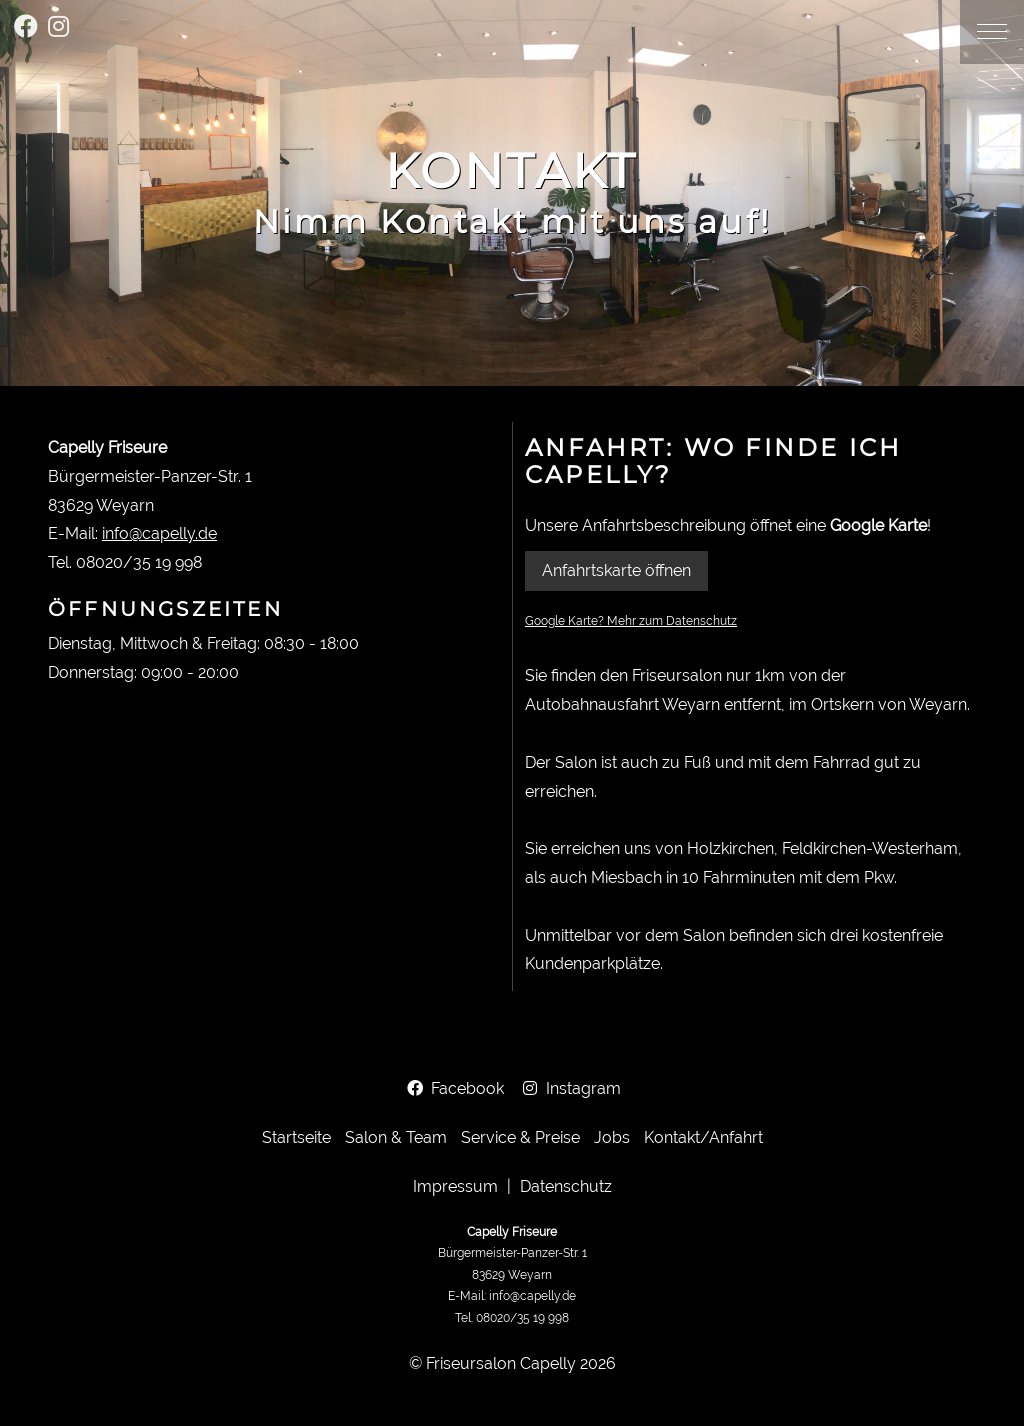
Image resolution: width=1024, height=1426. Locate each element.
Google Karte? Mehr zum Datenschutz (631, 621)
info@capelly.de (159, 533)
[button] (992, 32)
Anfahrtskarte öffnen (616, 570)
